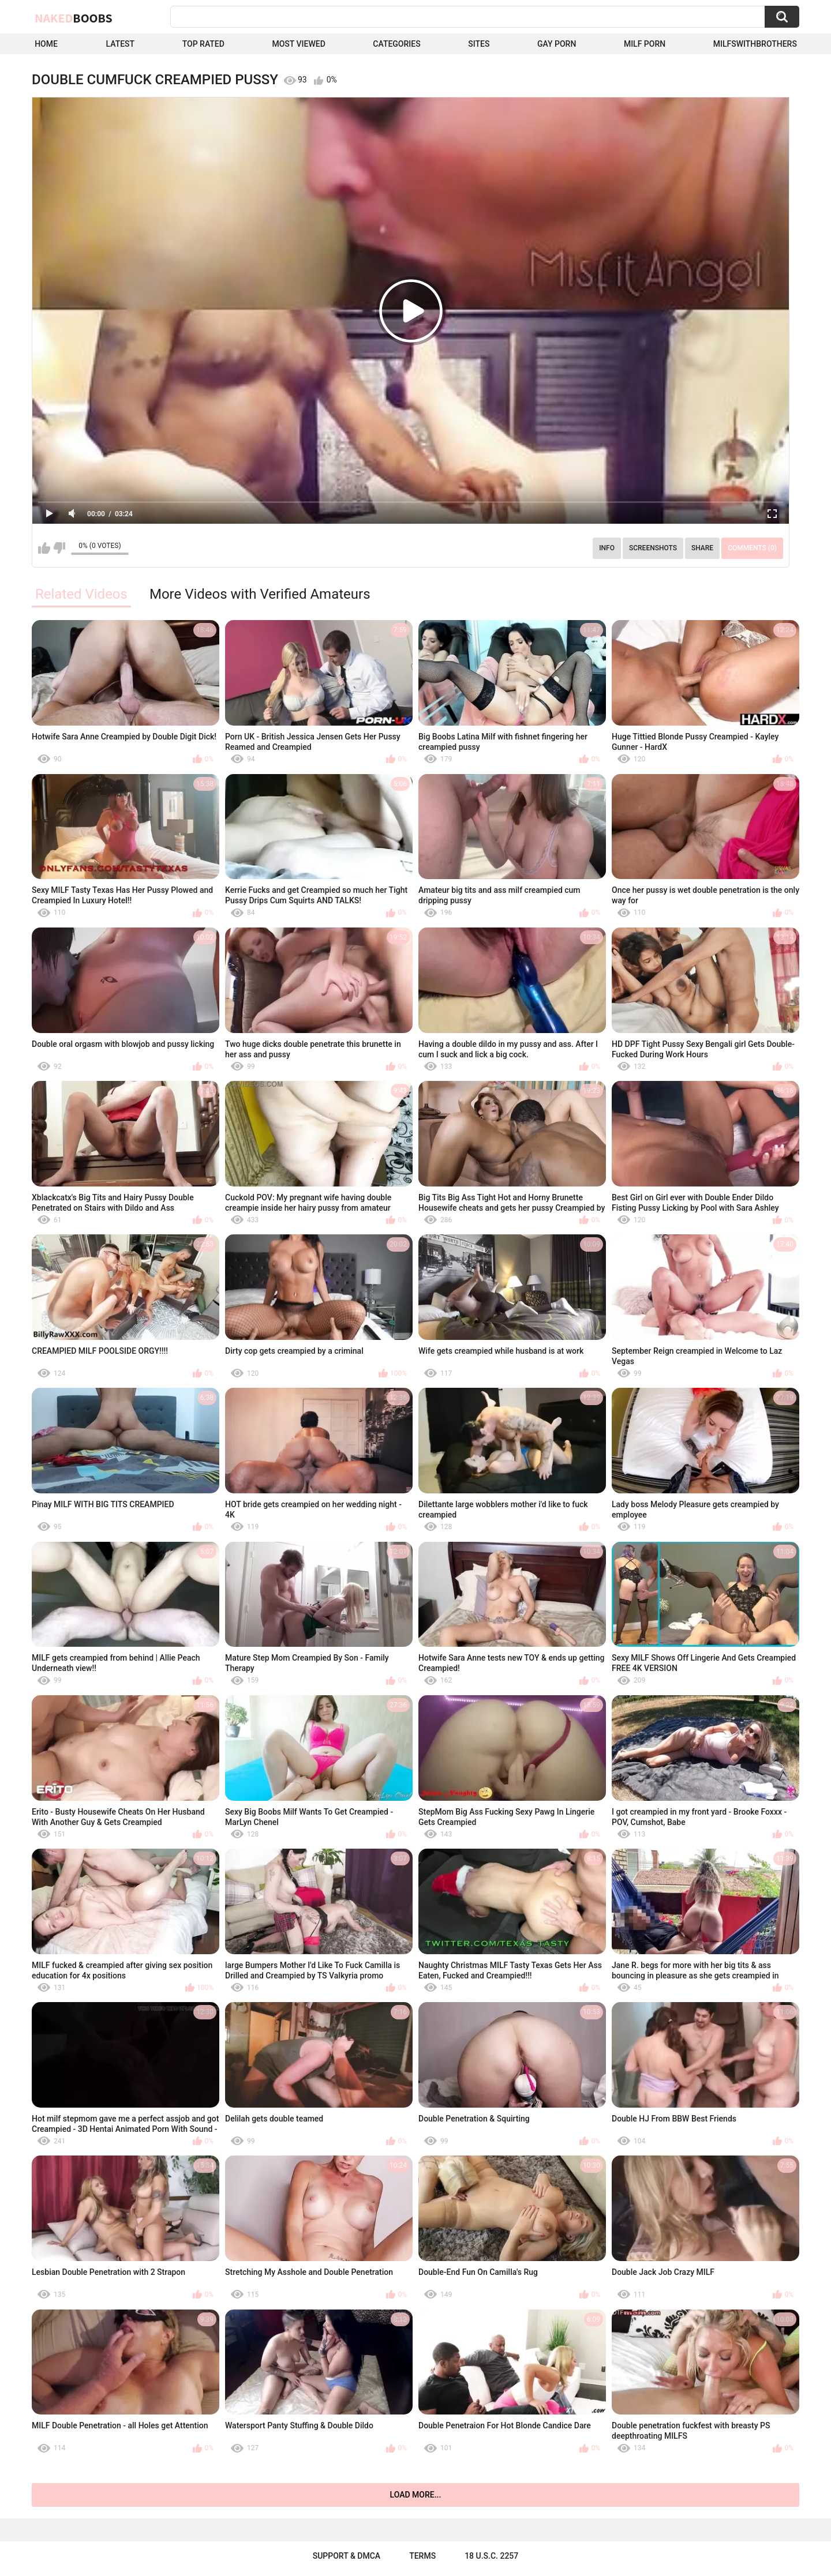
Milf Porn (644, 43)
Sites (478, 43)
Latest (120, 43)
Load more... (415, 2494)
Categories (396, 43)
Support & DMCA (346, 2555)
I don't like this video (59, 548)
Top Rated (203, 43)
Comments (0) (752, 548)
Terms (422, 2555)
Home (46, 43)
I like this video (44, 548)
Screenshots (653, 548)
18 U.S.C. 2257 (491, 2555)
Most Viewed (298, 43)
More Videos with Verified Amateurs (259, 594)
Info (607, 548)
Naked (74, 18)
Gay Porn (556, 43)
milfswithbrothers (755, 43)
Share (702, 548)
